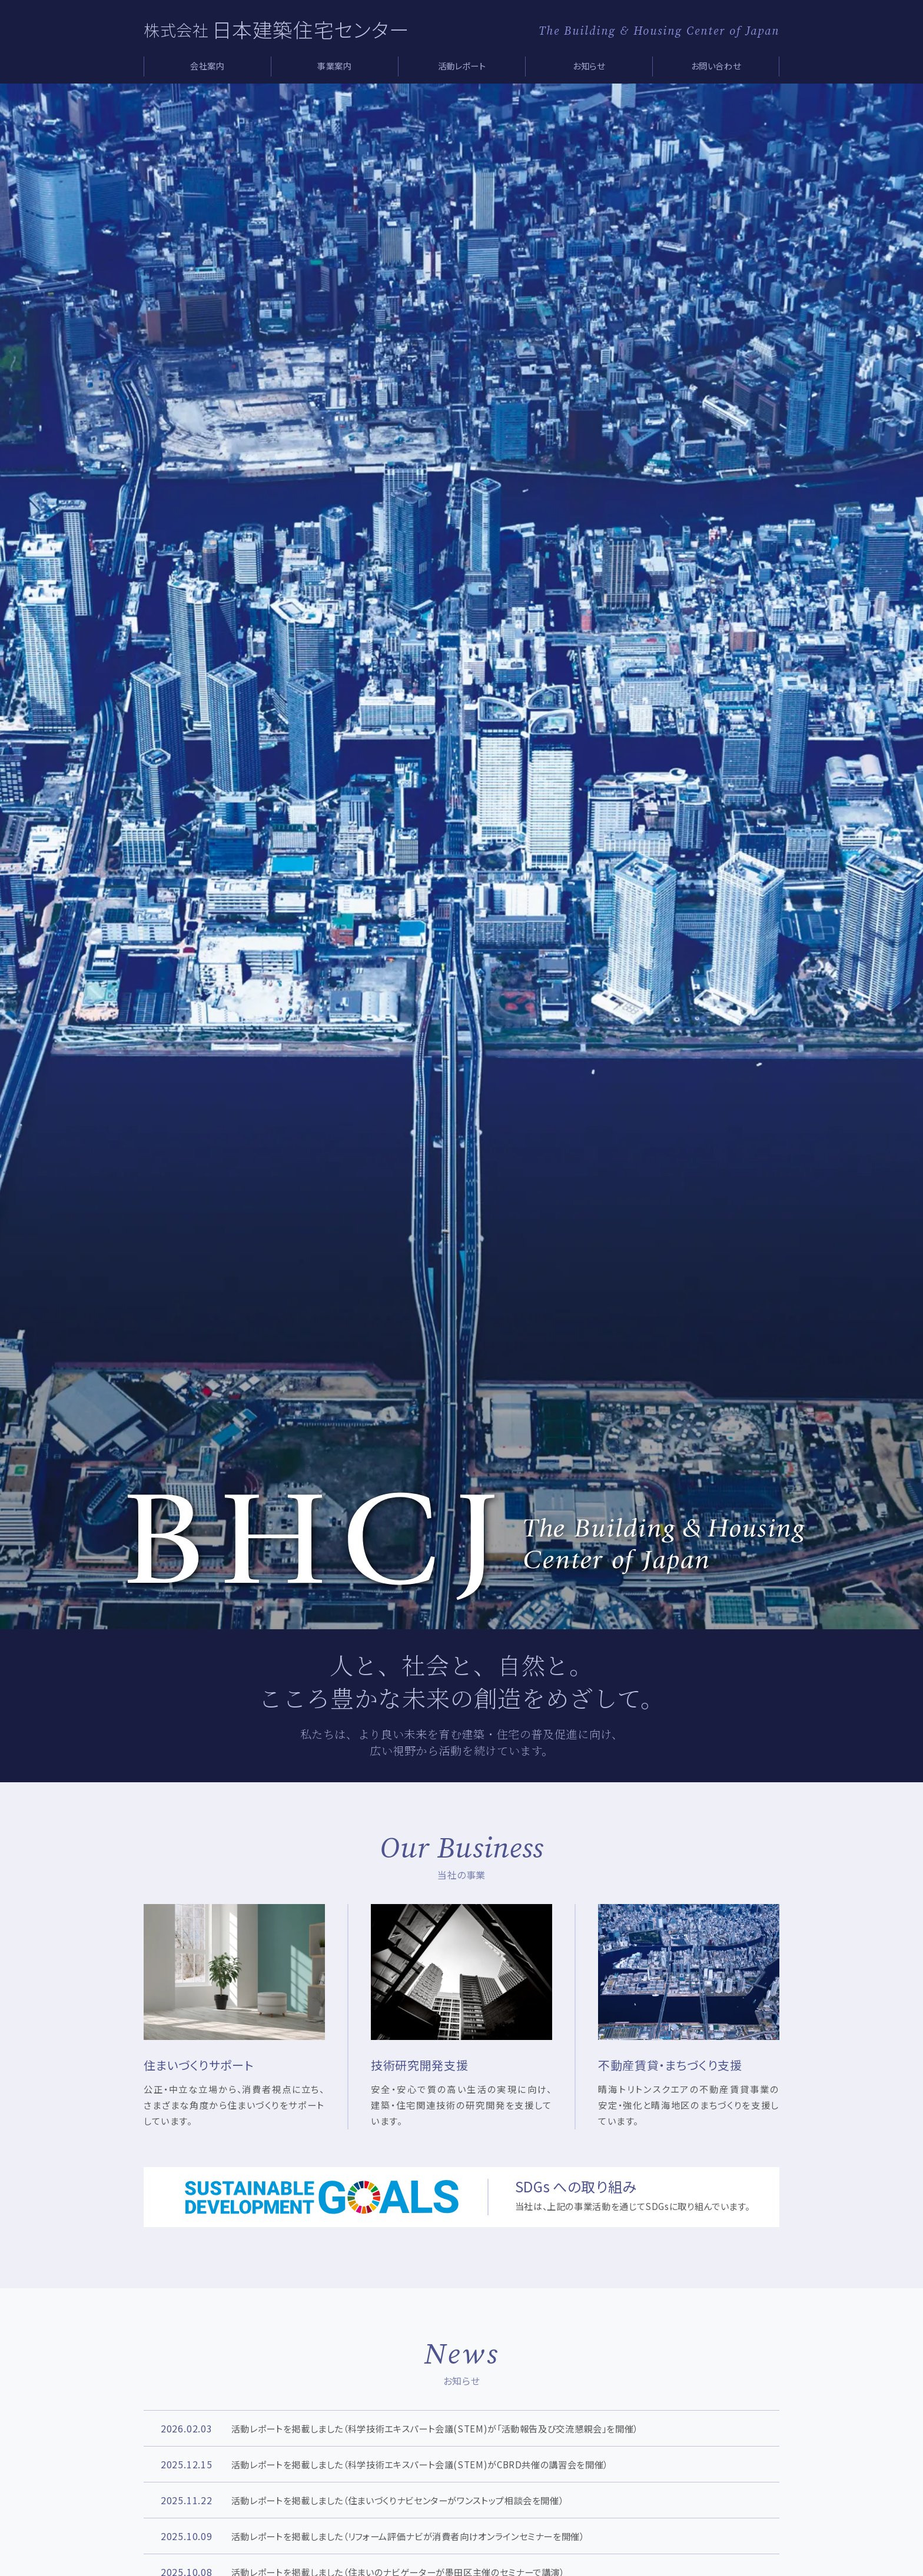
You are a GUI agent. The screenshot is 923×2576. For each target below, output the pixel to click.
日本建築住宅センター (310, 29)
